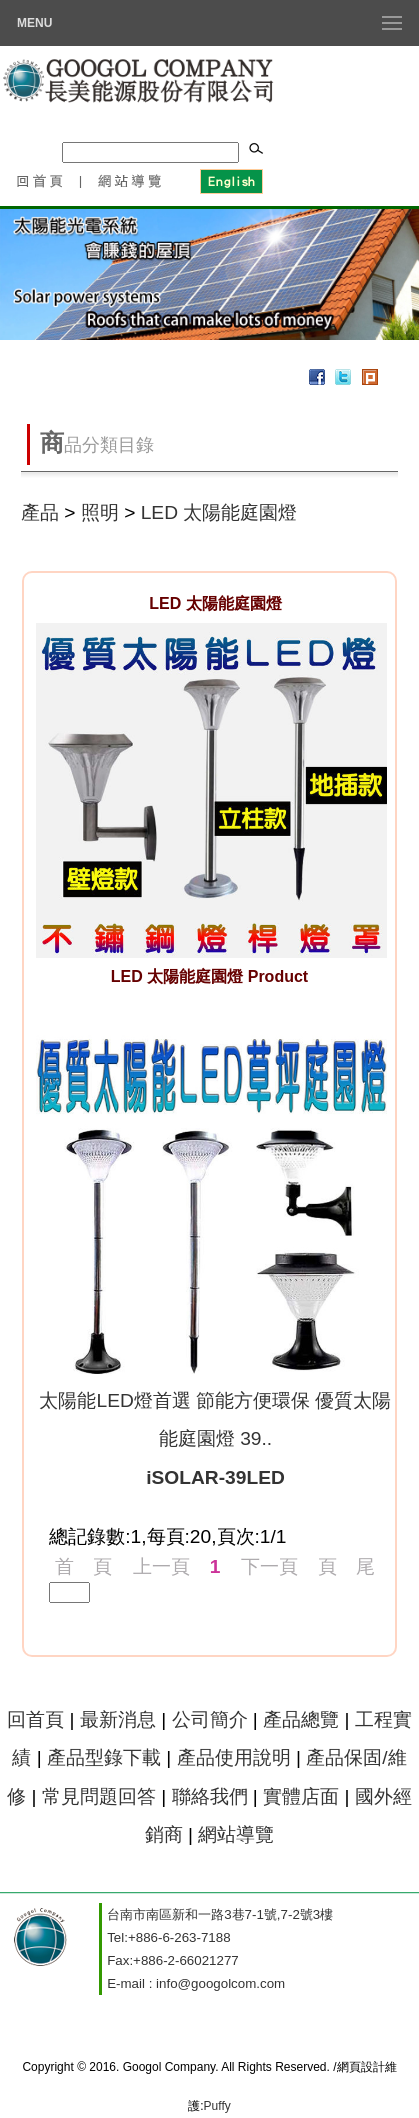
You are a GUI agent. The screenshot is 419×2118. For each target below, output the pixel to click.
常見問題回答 (99, 1796)
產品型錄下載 (104, 1757)
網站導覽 (131, 180)
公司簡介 (210, 1719)
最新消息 (118, 1719)
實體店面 (301, 1796)
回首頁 (39, 180)
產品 (40, 512)
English (230, 180)
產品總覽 (301, 1719)
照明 (100, 512)
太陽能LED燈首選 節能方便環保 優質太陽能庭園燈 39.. (215, 1439)
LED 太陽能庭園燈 (219, 512)
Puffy (217, 2106)
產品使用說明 (234, 1757)
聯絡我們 (210, 1796)
